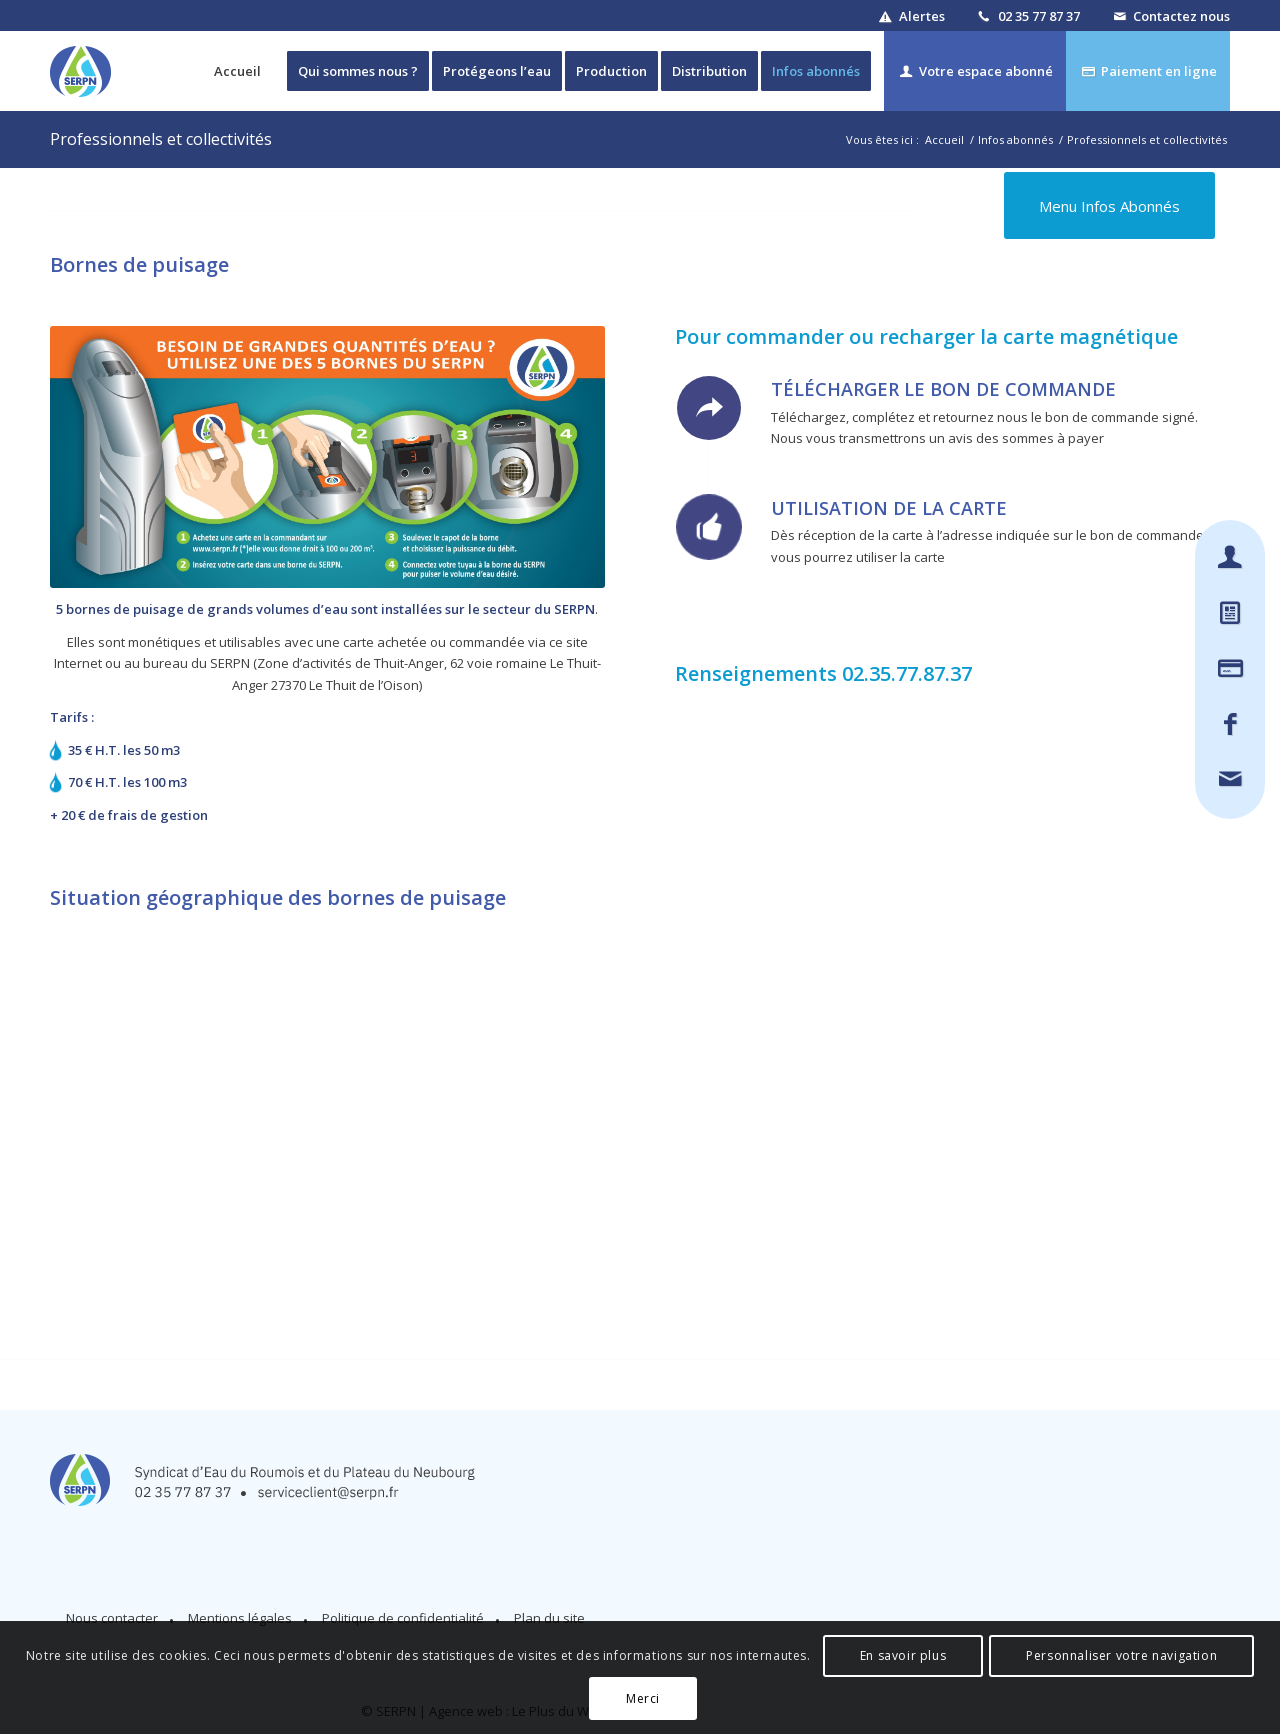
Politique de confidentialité (403, 1618)
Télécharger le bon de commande (943, 389)
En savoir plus (903, 1655)
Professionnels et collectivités (161, 139)
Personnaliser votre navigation (1121, 1655)
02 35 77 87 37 (1039, 16)
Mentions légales (240, 1618)
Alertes (922, 16)
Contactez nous (1181, 16)
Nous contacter (112, 1618)
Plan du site (549, 1618)
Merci (643, 1698)
